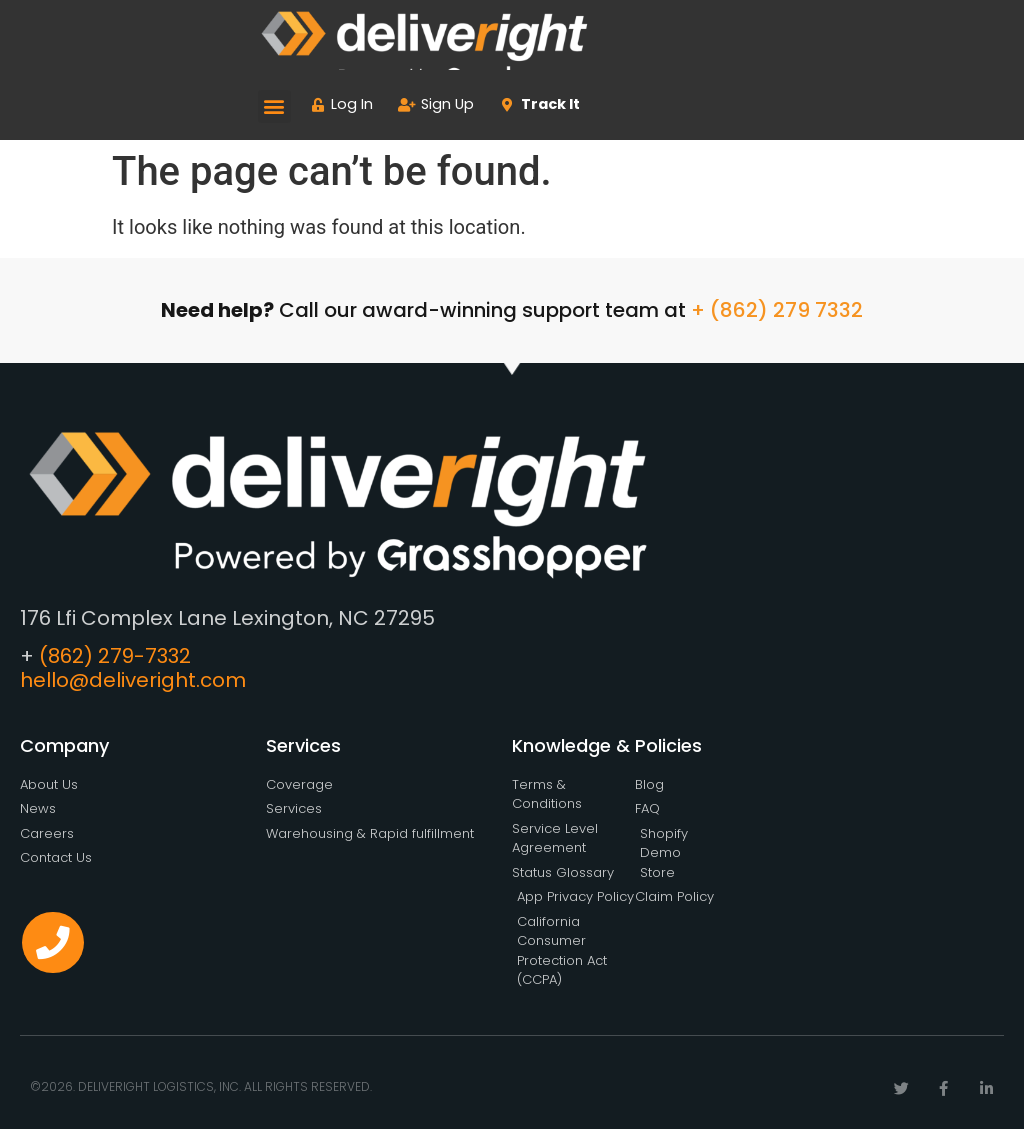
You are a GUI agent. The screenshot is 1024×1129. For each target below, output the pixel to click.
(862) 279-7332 (115, 656)
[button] (274, 106)
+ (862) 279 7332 (777, 310)
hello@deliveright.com (133, 680)
